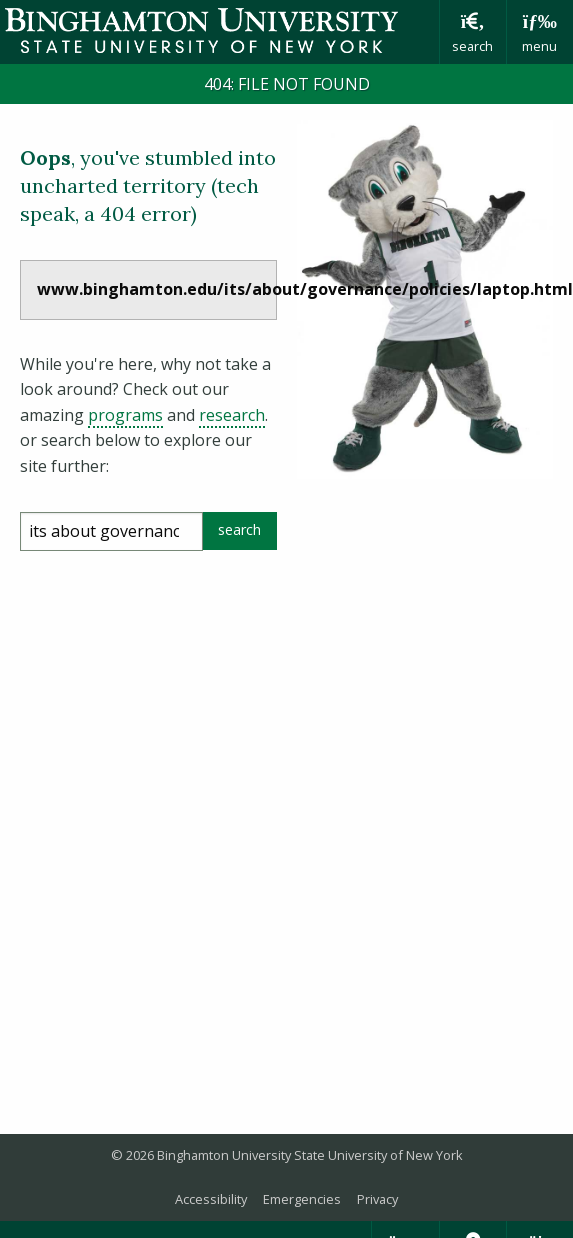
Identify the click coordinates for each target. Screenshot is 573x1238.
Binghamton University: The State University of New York (219, 30)
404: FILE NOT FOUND (287, 84)
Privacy (377, 1199)
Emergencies (302, 1199)
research (232, 415)
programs (125, 415)
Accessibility (211, 1199)
